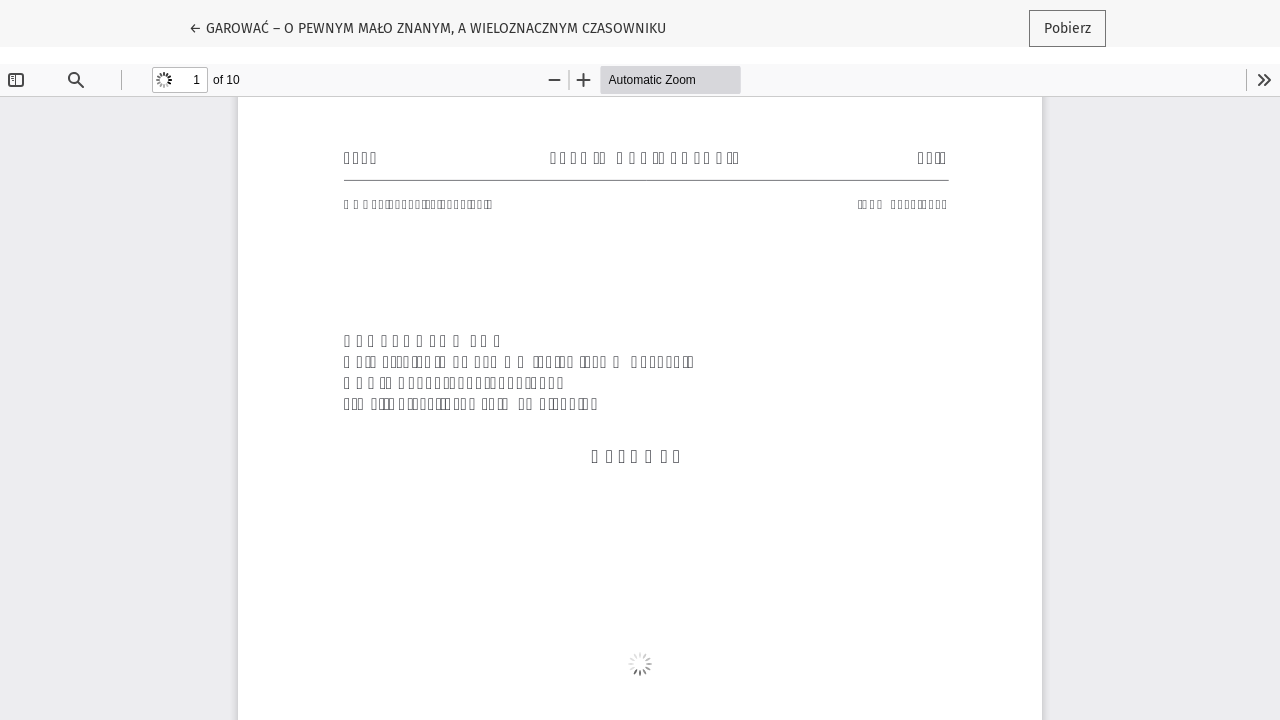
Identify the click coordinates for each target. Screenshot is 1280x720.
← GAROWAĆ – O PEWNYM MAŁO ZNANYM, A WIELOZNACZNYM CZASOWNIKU (427, 27)
